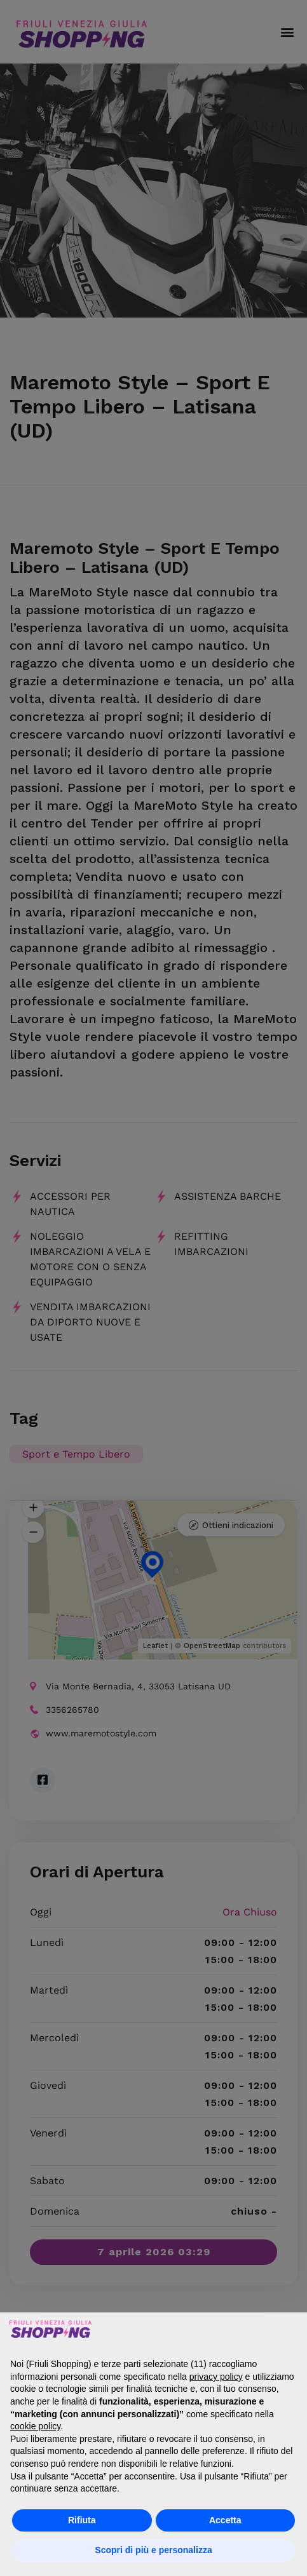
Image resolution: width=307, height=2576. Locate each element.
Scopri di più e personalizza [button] (153, 2550)
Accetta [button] (225, 2520)
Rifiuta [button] (82, 2520)
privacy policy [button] (216, 2376)
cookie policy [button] (35, 2426)
